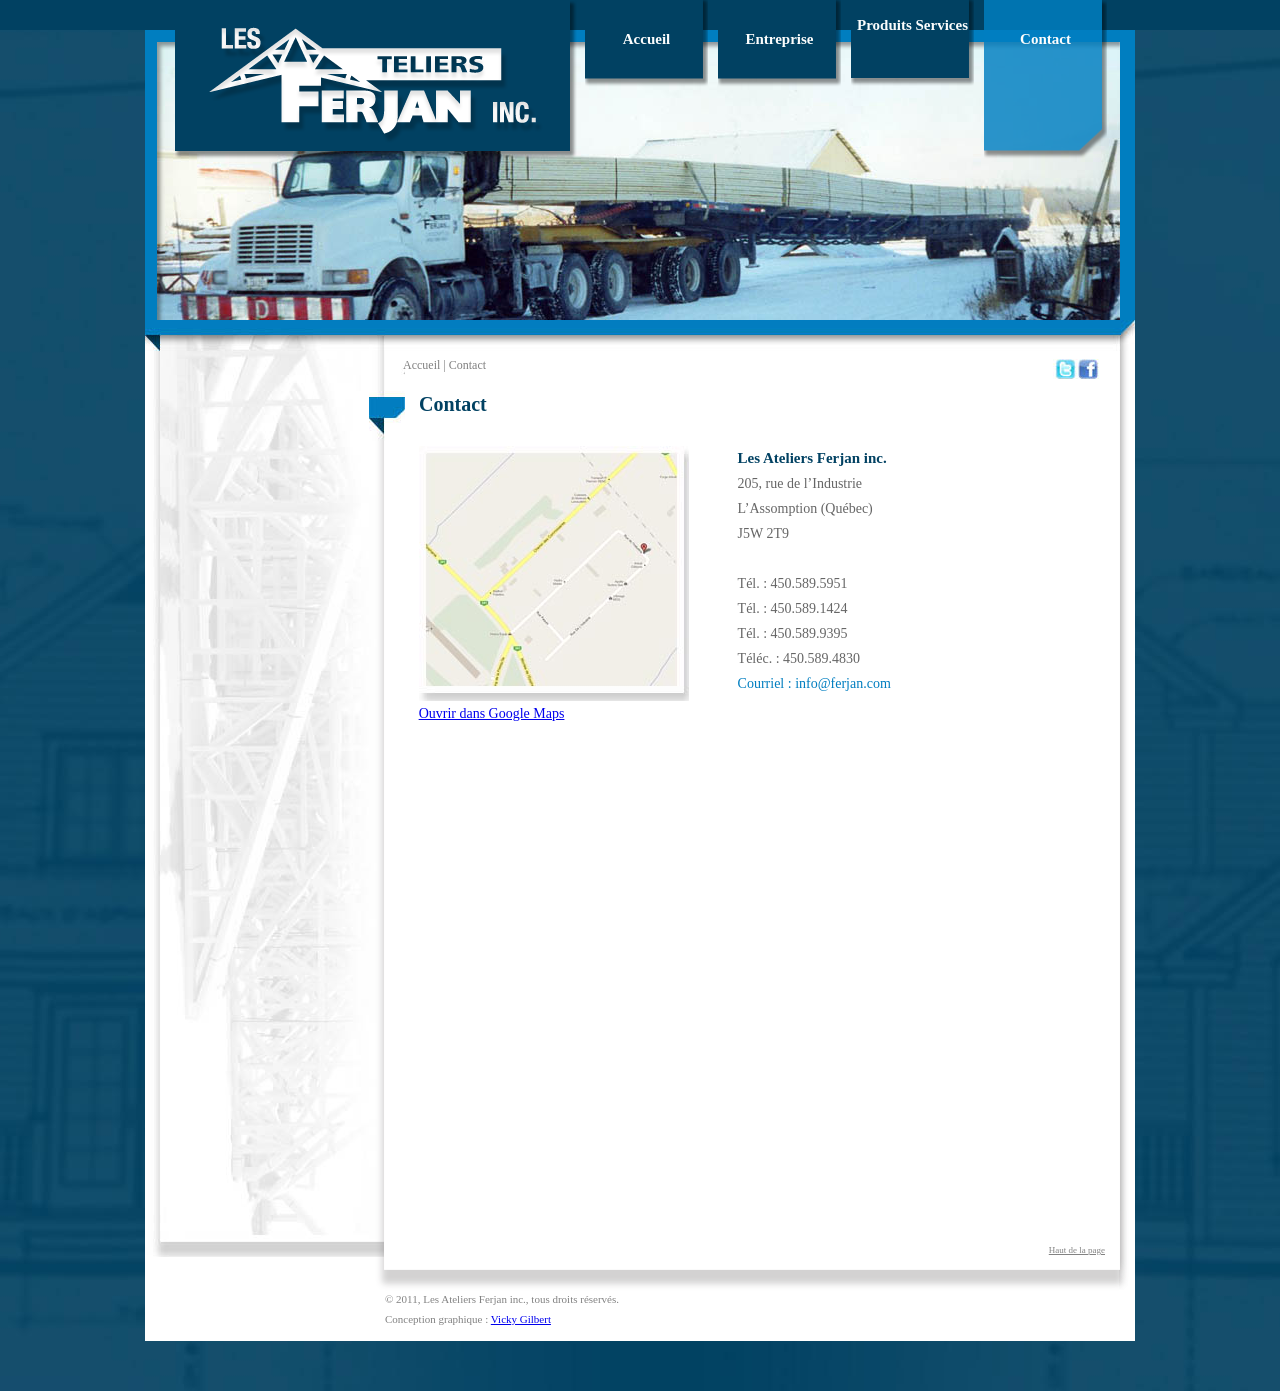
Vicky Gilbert (521, 1319)
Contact (1045, 39)
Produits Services (912, 25)
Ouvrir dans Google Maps (492, 713)
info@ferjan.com (843, 683)
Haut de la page (1077, 1250)
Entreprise (779, 39)
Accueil (646, 39)
